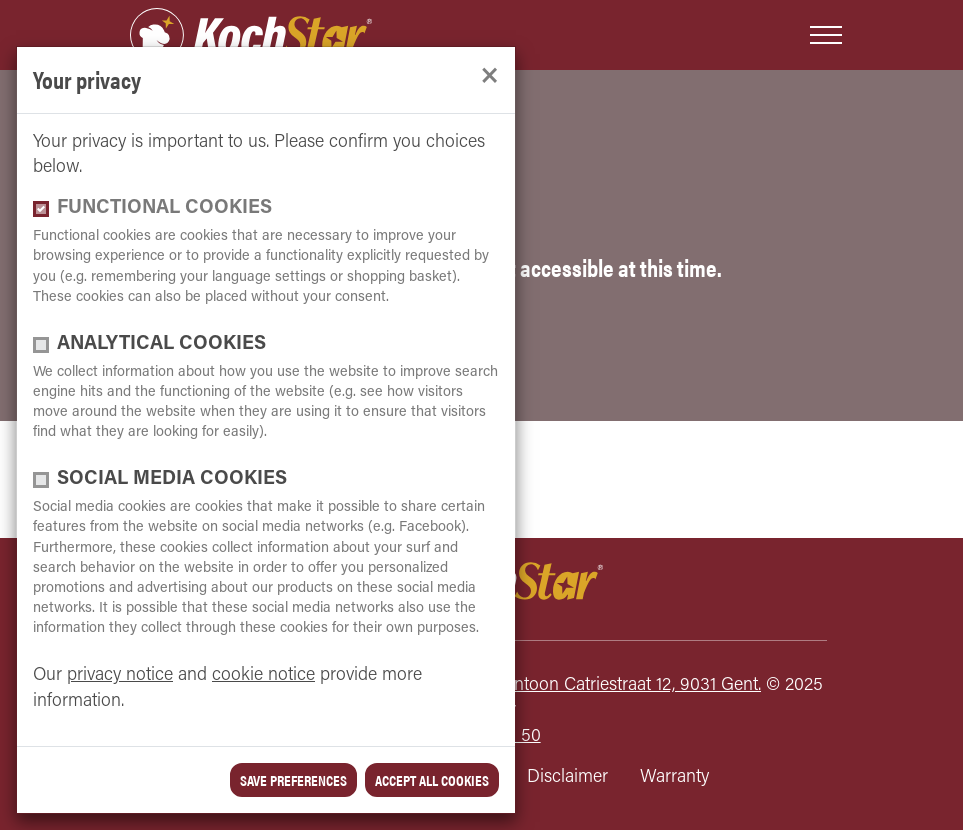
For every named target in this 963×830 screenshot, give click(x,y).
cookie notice (263, 675)
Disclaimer (567, 777)
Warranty (674, 777)
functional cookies (164, 208)
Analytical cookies (161, 344)
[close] (489, 76)
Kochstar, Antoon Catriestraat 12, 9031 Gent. (594, 685)
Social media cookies (172, 479)
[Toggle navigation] (826, 35)
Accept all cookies (432, 779)
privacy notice (120, 675)
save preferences (293, 779)
